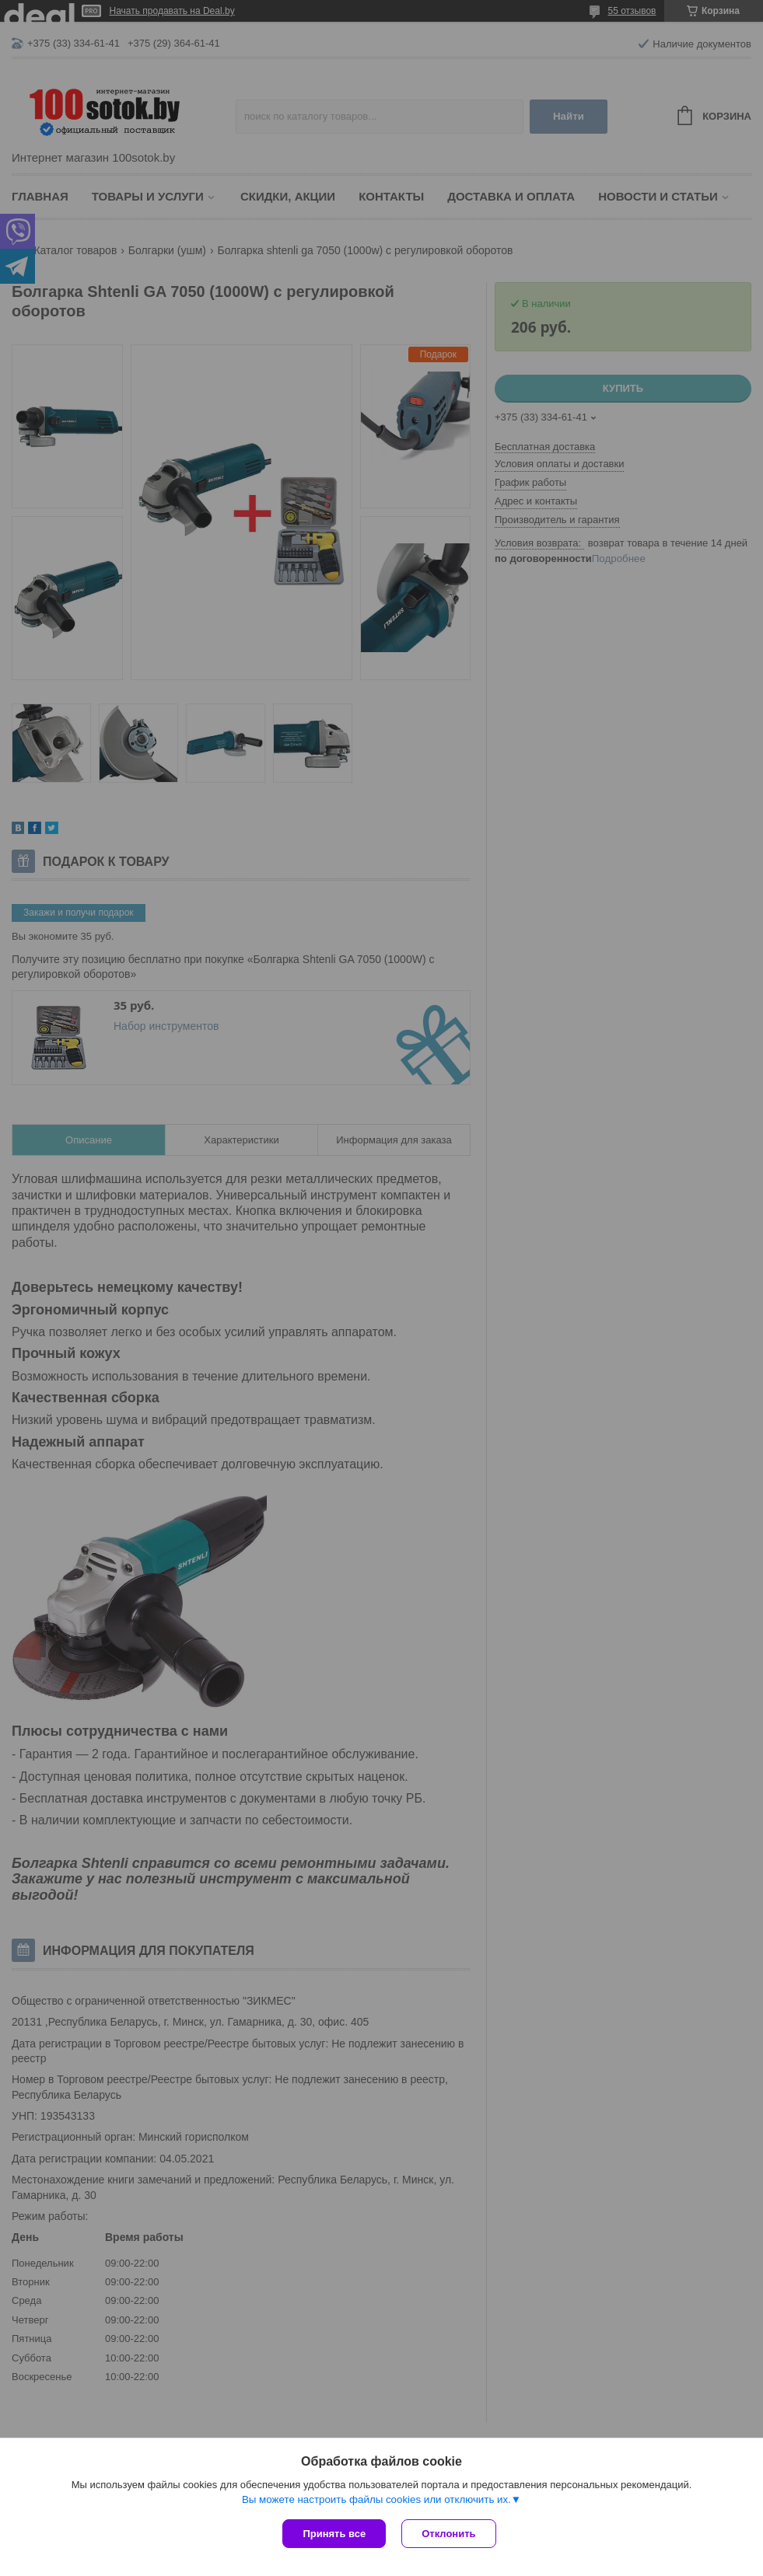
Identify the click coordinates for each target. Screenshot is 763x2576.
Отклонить (448, 2533)
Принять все (334, 2533)
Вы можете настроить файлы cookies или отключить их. (376, 2499)
